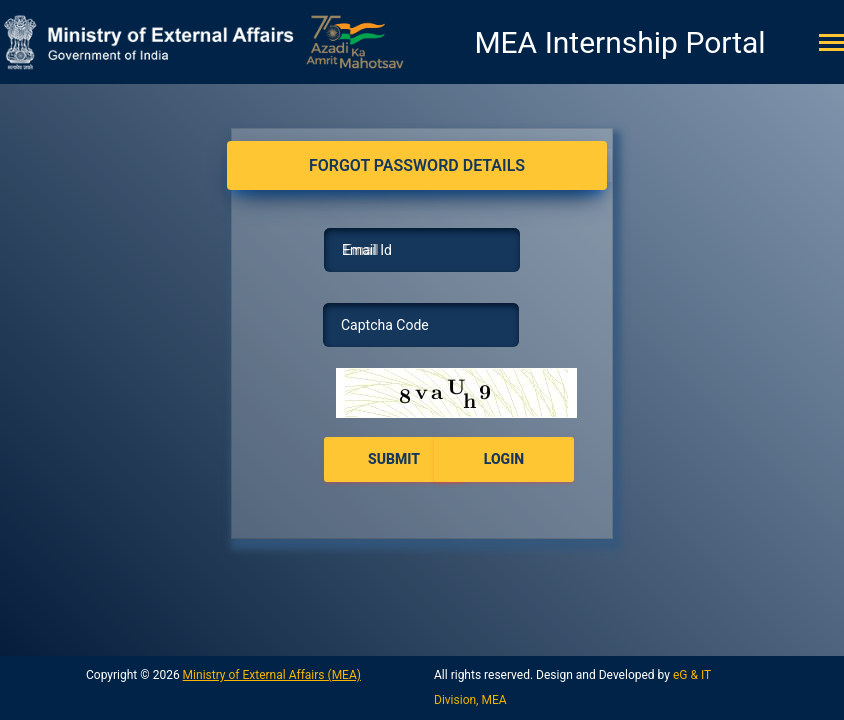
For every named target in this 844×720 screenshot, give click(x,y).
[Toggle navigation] (831, 44)
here (442, 390)
